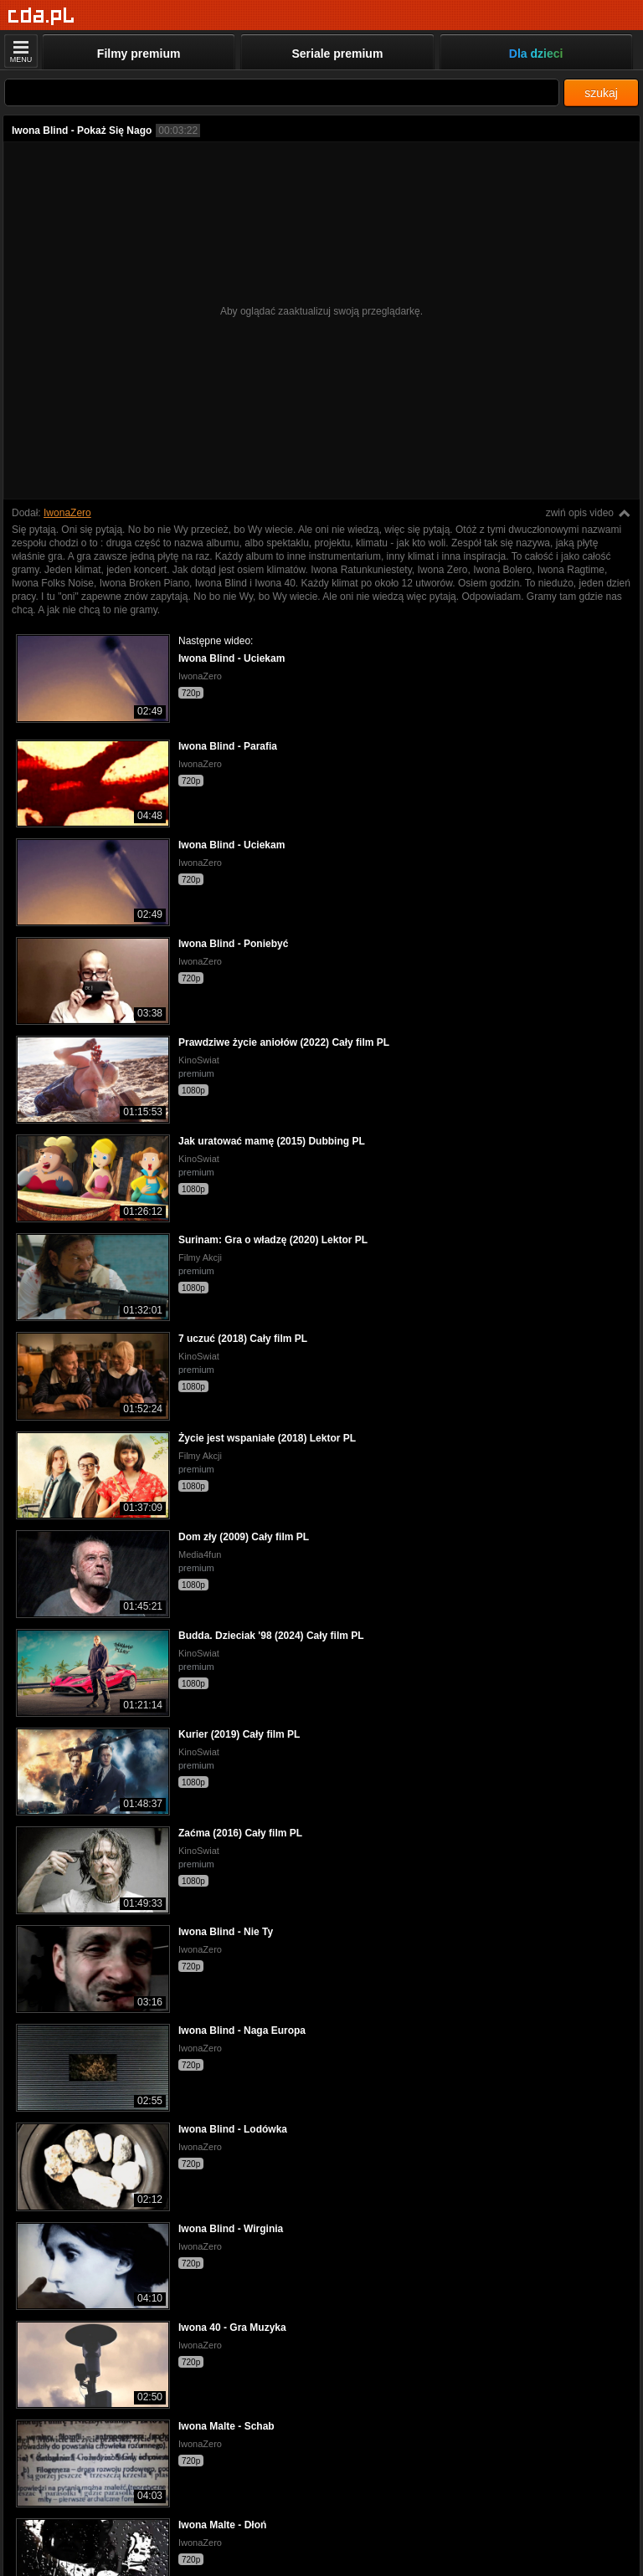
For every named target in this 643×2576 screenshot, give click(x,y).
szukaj (601, 93)
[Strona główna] (41, 16)
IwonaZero (67, 513)
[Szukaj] (281, 92)
